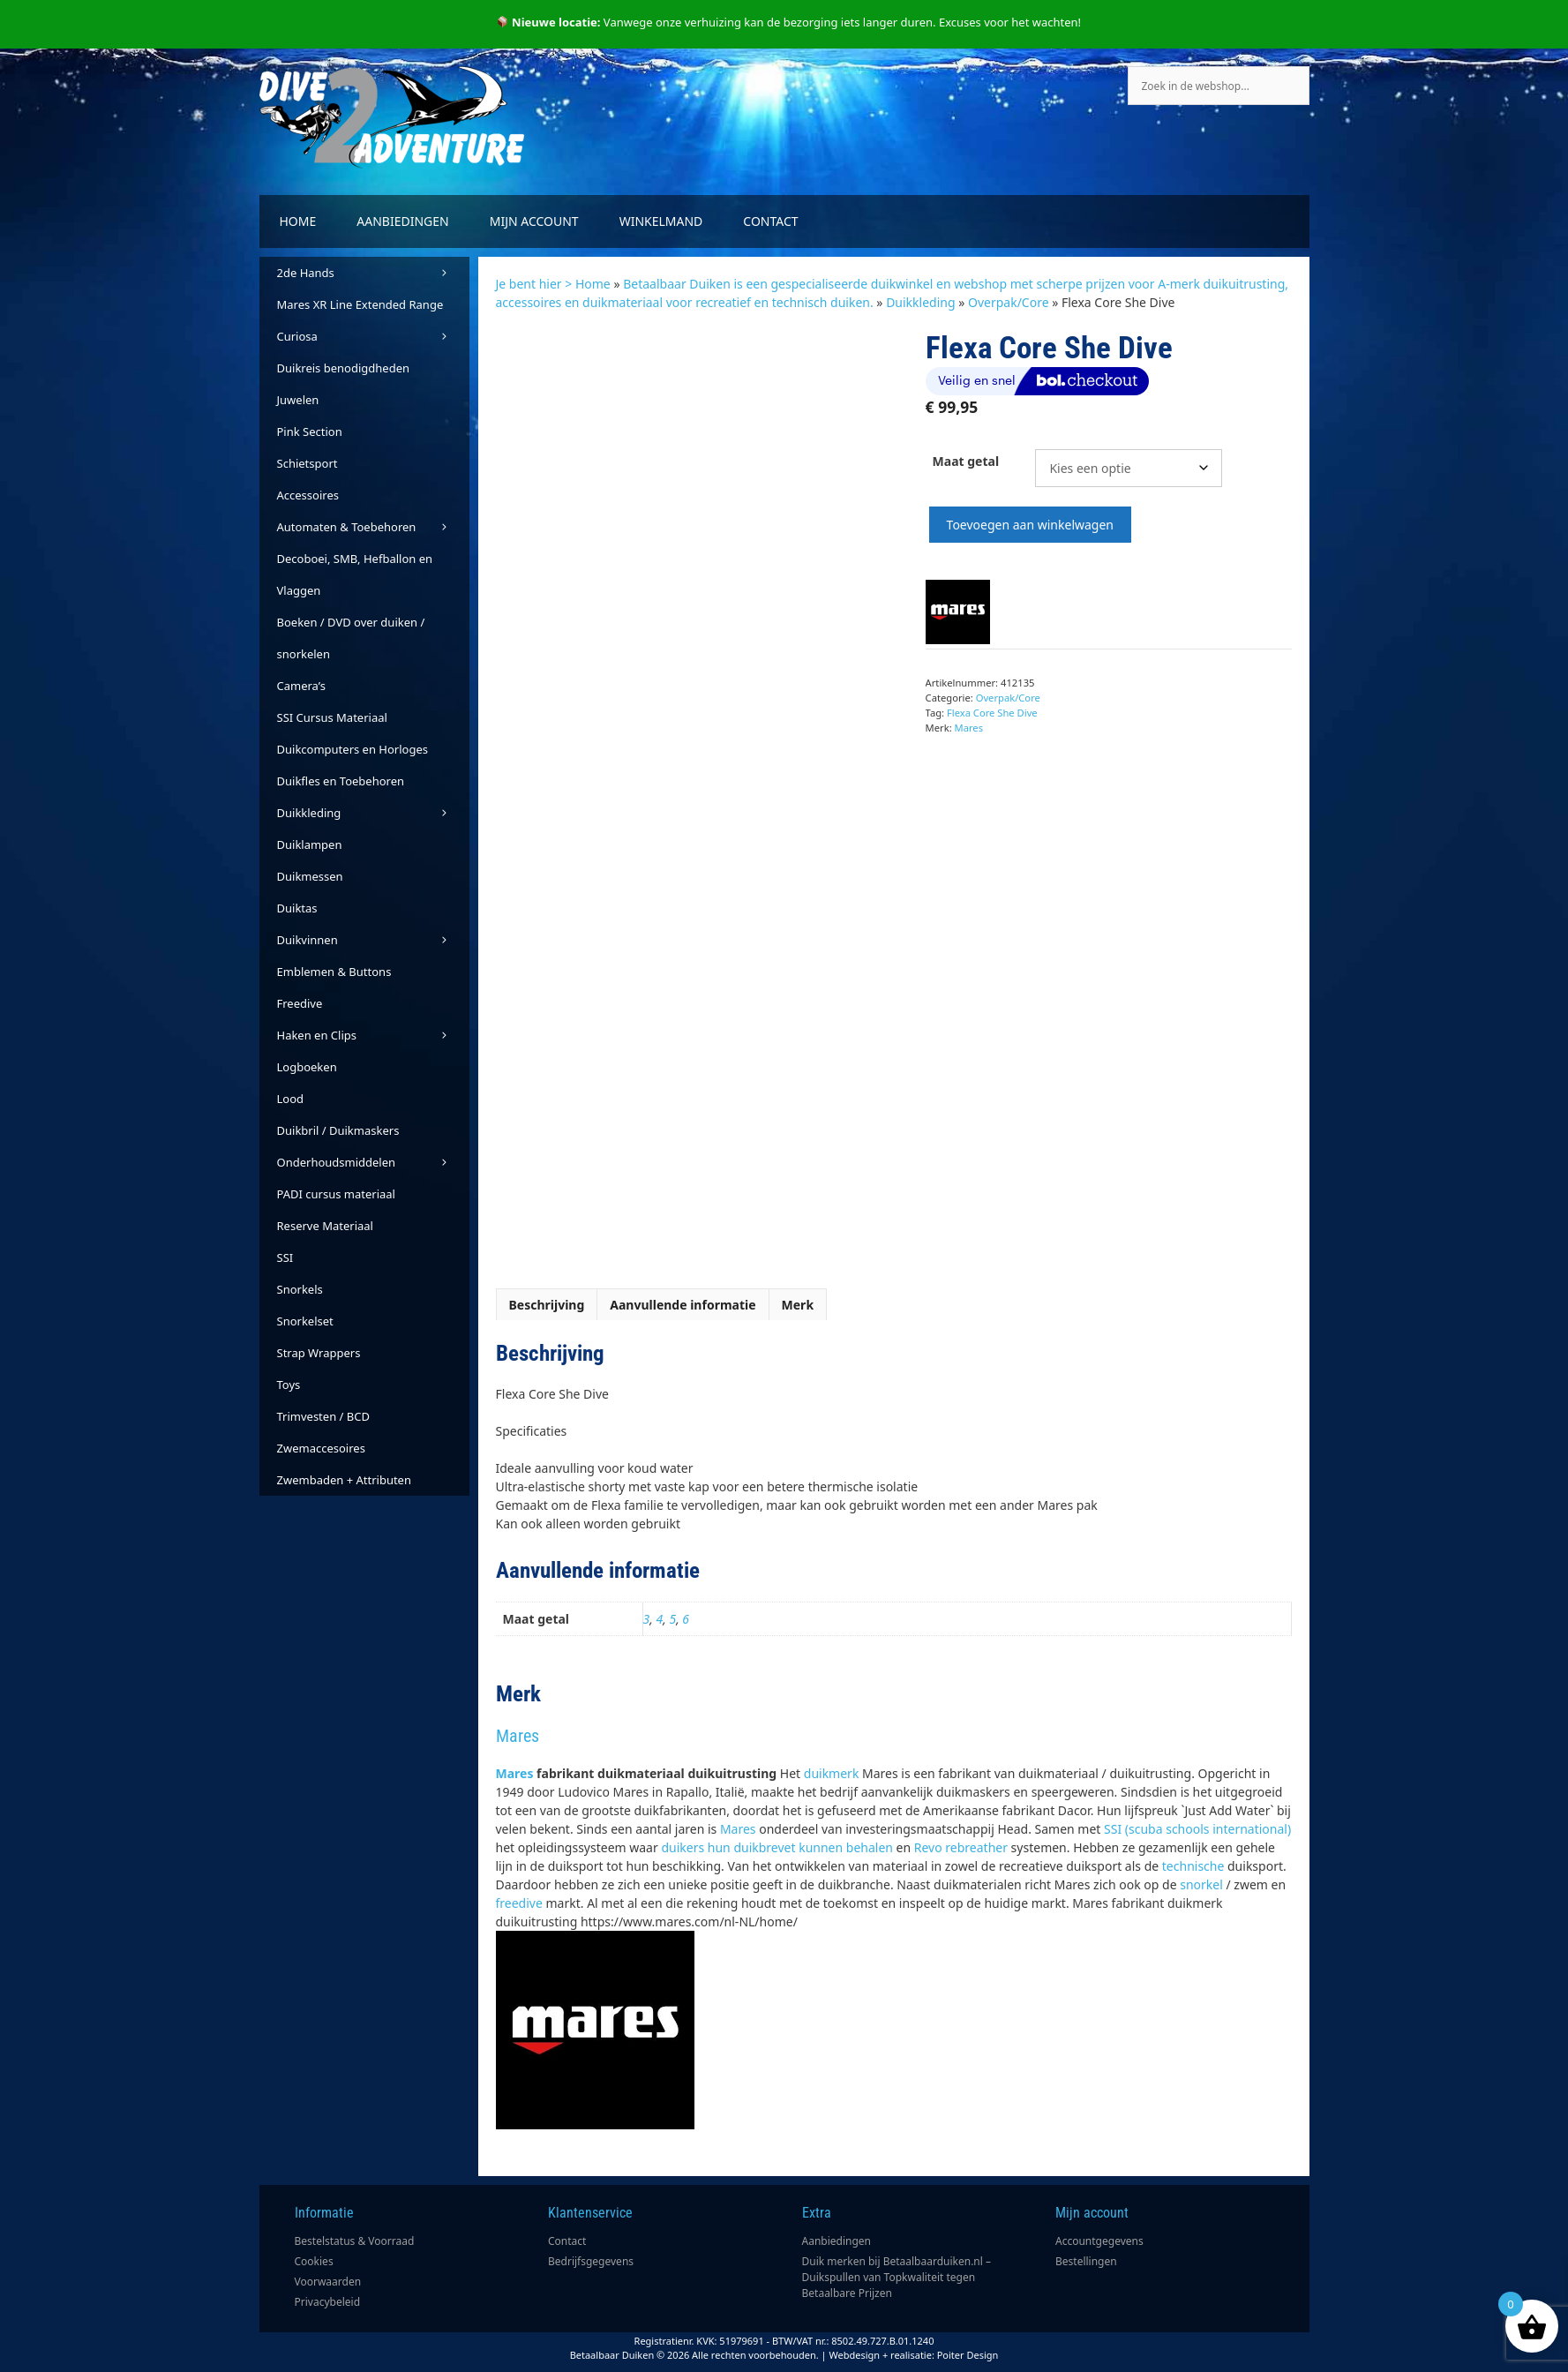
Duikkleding (920, 302)
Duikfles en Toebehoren (341, 781)
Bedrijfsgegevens (591, 2261)
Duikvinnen (373, 940)
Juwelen (298, 400)
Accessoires (308, 495)
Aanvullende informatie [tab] (682, 1304)
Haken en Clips (373, 1035)
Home (298, 221)
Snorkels (300, 1289)
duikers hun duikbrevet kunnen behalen (777, 1847)
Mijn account (534, 221)
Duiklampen (309, 844)
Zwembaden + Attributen (344, 1480)
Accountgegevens (1099, 2240)
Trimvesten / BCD (323, 1416)
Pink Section (309, 431)
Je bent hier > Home (553, 283)
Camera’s (301, 686)
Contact (770, 221)
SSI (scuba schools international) (1197, 1828)
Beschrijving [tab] (547, 1304)
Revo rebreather (961, 1847)
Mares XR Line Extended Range (360, 304)
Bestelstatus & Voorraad (355, 2240)
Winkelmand (661, 221)
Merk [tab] (798, 1304)
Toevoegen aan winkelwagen (1030, 524)
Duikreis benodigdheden (343, 368)
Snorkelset (305, 1321)
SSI (285, 1257)
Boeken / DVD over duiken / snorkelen (351, 638)
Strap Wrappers (319, 1353)
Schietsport (307, 463)
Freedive (300, 1003)
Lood (290, 1099)
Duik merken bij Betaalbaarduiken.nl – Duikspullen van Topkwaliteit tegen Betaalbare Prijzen (897, 2277)
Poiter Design (968, 2354)
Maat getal (966, 461)
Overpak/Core (1008, 302)
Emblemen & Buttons (334, 972)
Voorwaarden (328, 2281)
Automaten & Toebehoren (373, 527)
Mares (969, 727)
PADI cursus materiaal (336, 1194)
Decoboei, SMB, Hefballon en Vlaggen (355, 574)
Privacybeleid (328, 2301)
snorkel (1201, 1884)
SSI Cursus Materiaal (332, 717)
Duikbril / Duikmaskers (338, 1130)
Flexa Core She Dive (992, 712)
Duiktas (297, 908)
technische (1193, 1866)
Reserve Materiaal (325, 1226)
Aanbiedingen (402, 221)
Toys (289, 1384)
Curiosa (373, 336)
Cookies (314, 2261)
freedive (519, 1903)
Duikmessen (310, 876)
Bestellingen (1086, 2261)
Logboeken (307, 1067)
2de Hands (373, 273)
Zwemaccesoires (321, 1448)
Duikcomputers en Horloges (353, 749)
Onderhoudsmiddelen (373, 1162)
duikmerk (831, 1773)
